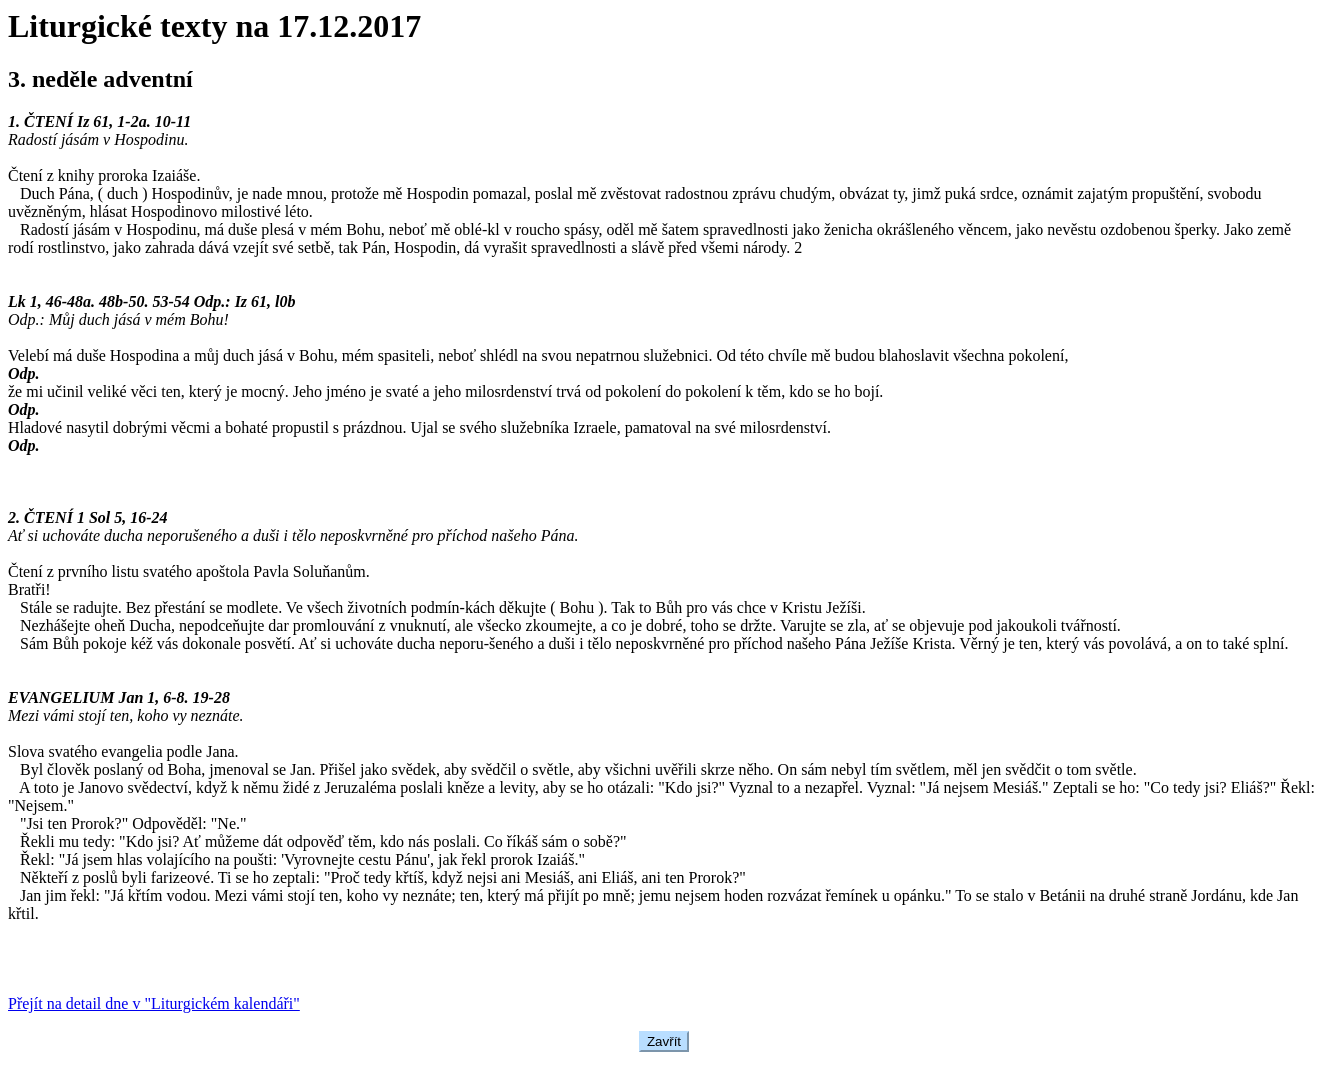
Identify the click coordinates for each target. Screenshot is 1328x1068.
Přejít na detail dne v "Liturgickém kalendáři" (154, 1003)
